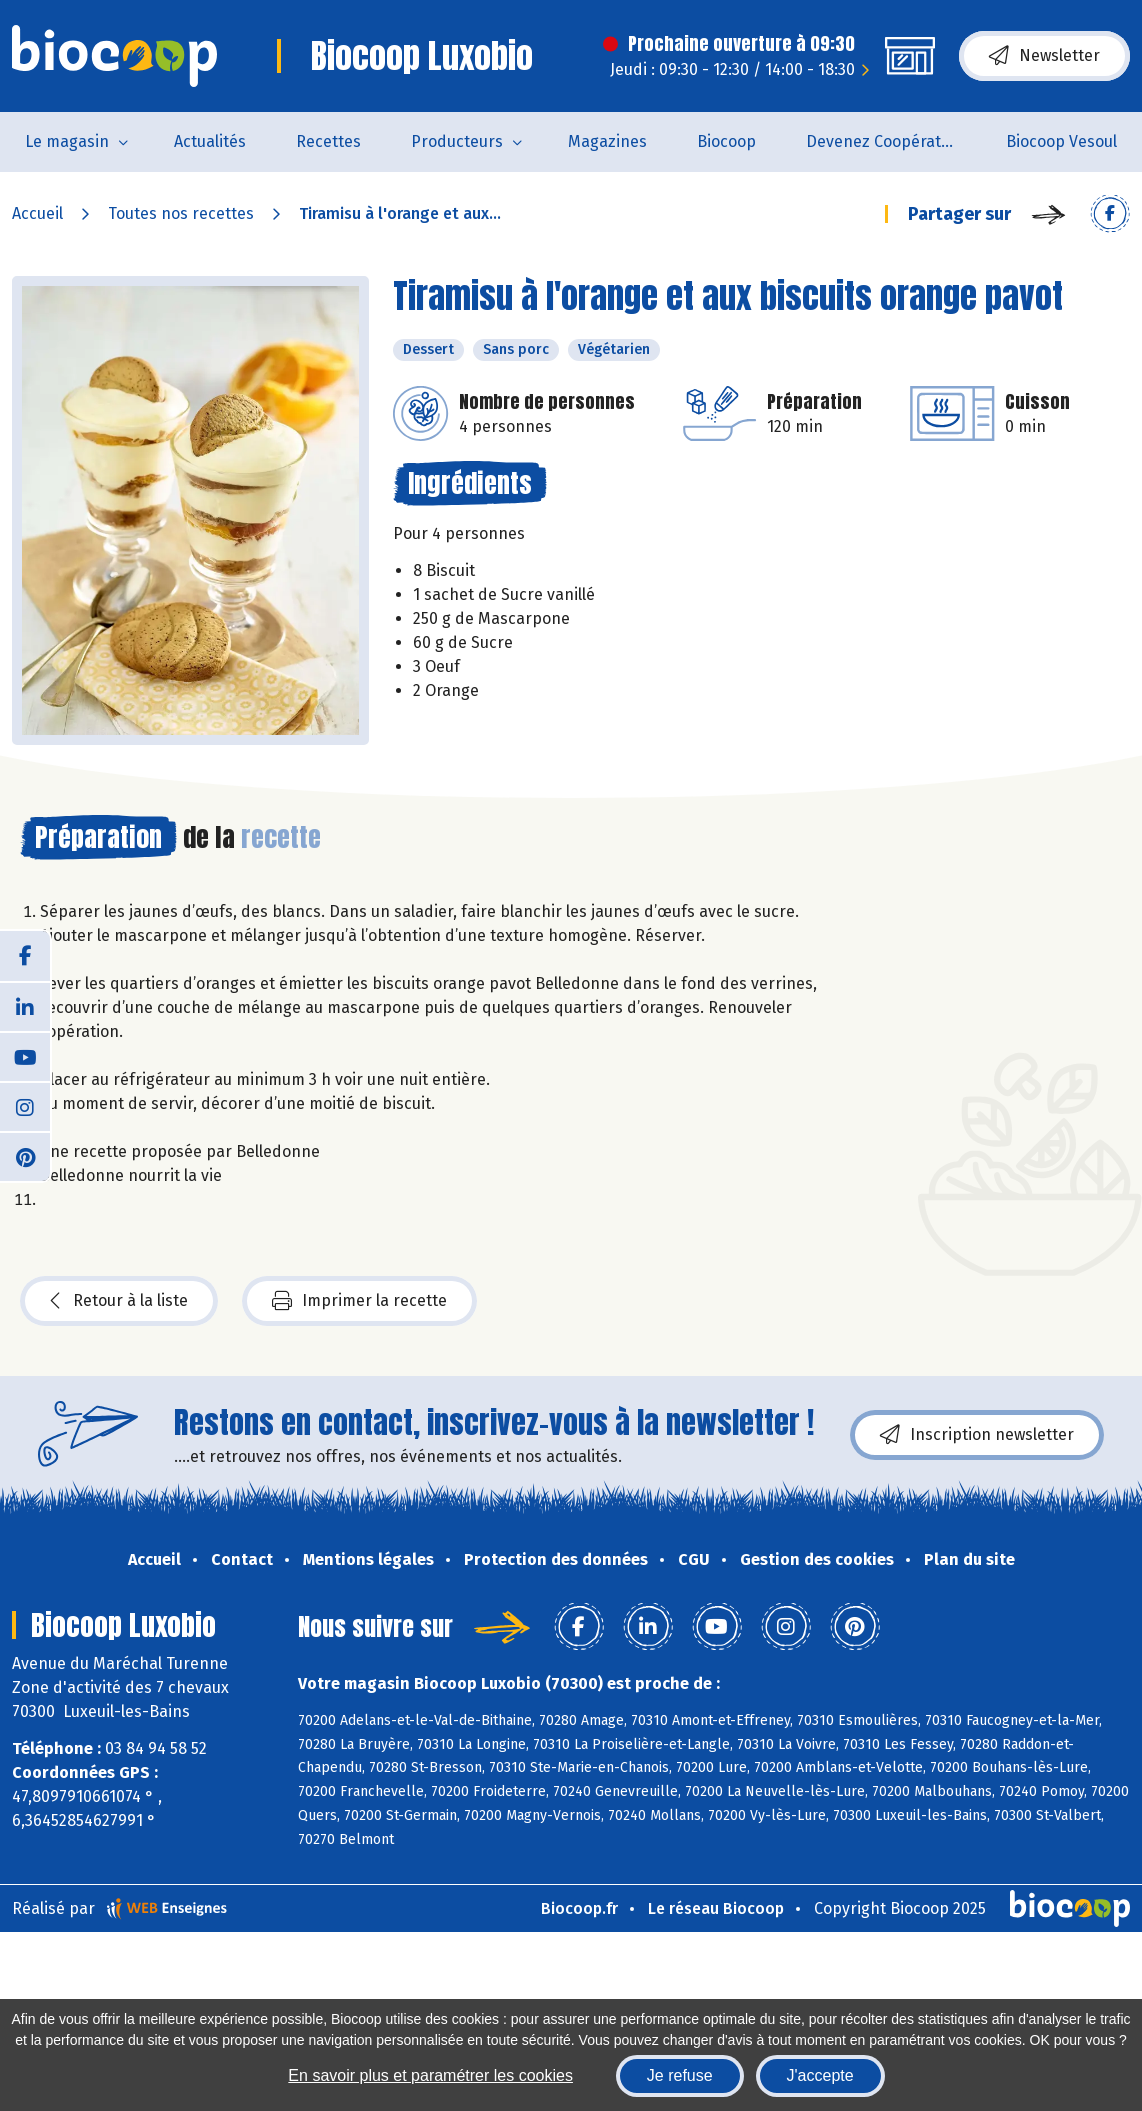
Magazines (607, 141)
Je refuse (680, 2075)
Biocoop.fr (579, 1908)
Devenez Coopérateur (886, 141)
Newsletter (1044, 56)
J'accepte (820, 2075)
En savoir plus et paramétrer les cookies (430, 2075)
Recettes (328, 141)
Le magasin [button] (67, 141)
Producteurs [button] (457, 141)
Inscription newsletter (977, 1435)
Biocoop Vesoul (1061, 141)
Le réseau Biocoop (716, 1908)
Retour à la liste (119, 1301)
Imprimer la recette (359, 1301)
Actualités (210, 141)
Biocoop (726, 141)
